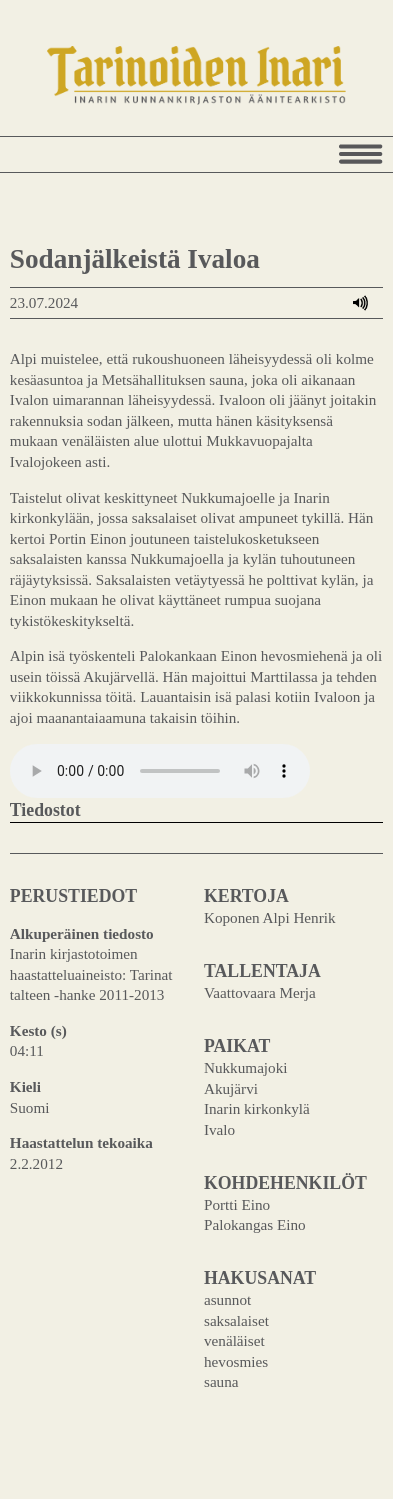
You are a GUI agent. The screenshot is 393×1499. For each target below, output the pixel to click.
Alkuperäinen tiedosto (82, 933)
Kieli (25, 1086)
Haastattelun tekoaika (81, 1142)
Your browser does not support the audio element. (160, 771)
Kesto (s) (38, 1030)
